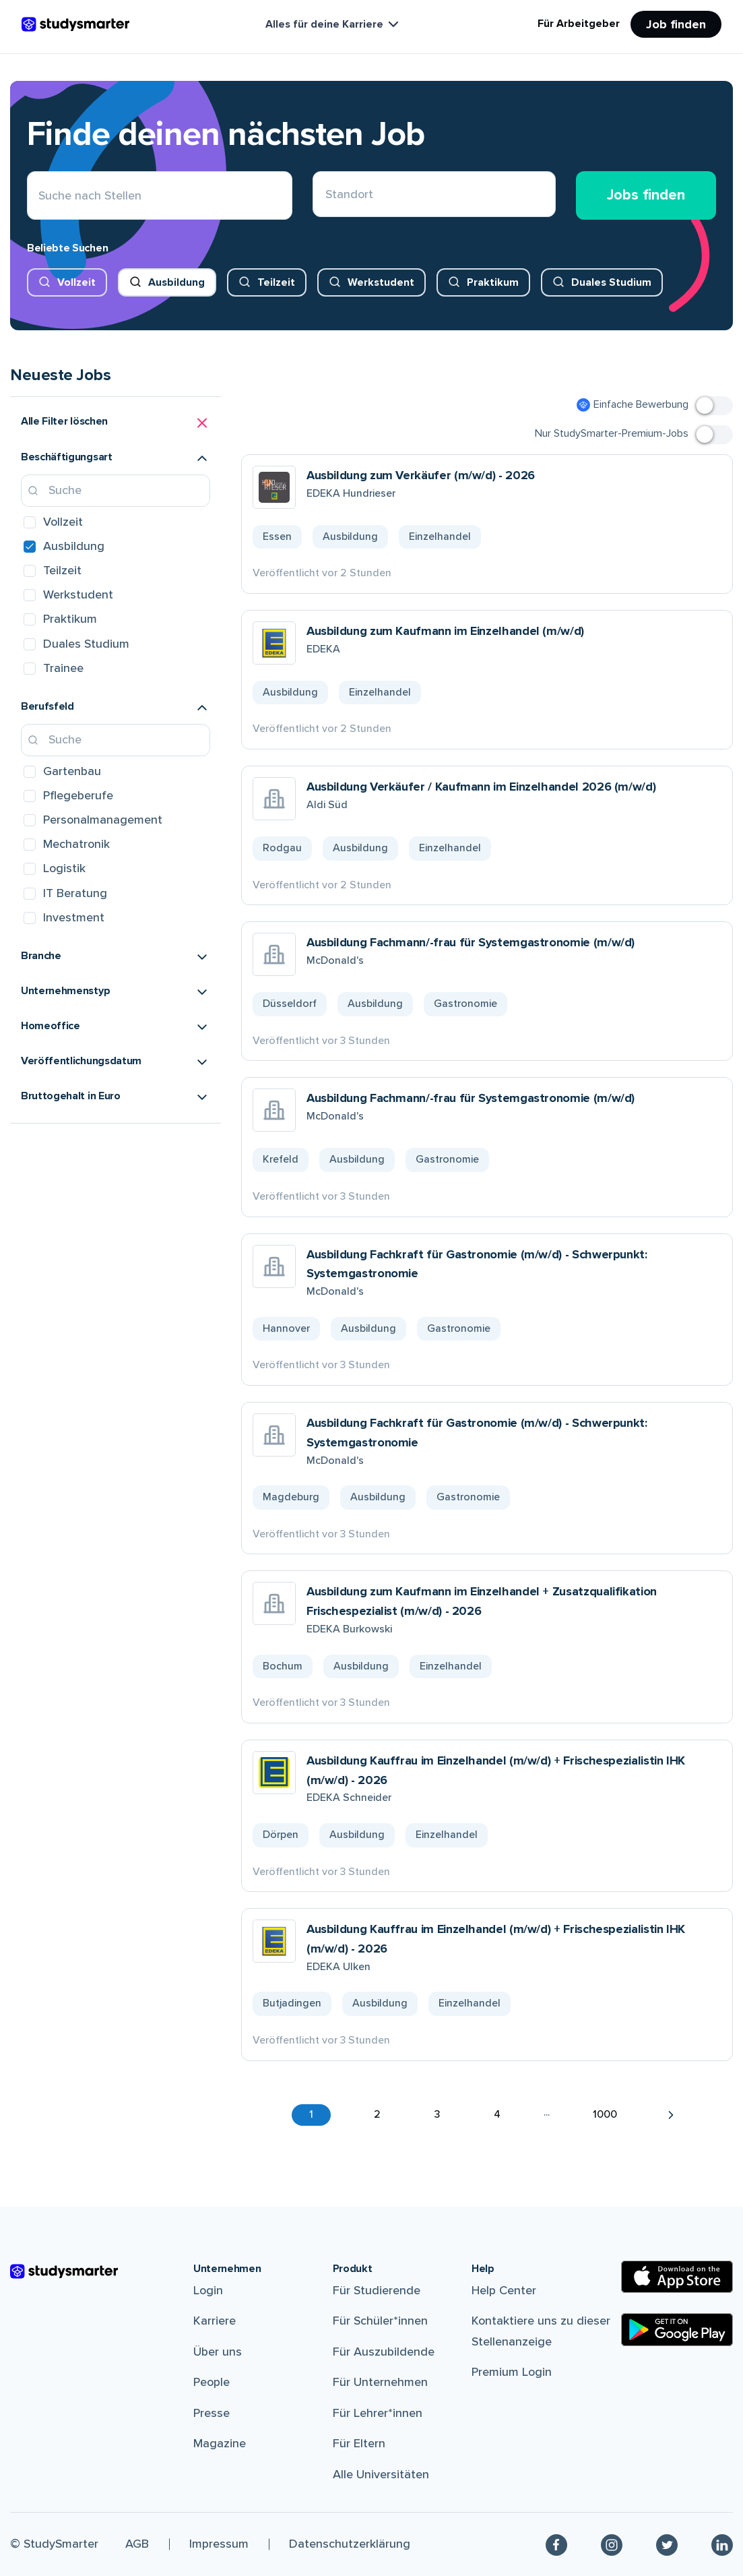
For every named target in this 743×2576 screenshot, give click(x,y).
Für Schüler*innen (380, 2320)
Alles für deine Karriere (333, 24)
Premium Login (512, 2371)
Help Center (504, 2290)
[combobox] (325, 195)
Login (208, 2290)
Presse (211, 2412)
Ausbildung (176, 282)
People (211, 2381)
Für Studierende (376, 2290)
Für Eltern (359, 2443)
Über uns (217, 2351)
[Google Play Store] (677, 2329)
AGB (137, 2543)
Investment (73, 917)
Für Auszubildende (383, 2351)
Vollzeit (76, 282)
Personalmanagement (102, 819)
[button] (115, 423)
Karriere (214, 2320)
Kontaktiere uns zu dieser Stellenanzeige (541, 2331)
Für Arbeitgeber (579, 23)
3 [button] (437, 2114)
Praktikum (493, 282)
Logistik (64, 868)
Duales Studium (611, 282)
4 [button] (497, 2114)
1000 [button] (605, 2114)
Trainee (63, 668)
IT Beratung (75, 893)
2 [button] (377, 2114)
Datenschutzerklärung (349, 2543)
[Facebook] (556, 2544)
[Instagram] (611, 2544)
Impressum (219, 2543)
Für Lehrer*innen (377, 2412)
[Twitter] (667, 2544)
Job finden (676, 24)
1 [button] (311, 2114)
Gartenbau (72, 771)
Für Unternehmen (380, 2381)
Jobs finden (646, 195)
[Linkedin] (722, 2544)
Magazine (219, 2443)
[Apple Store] (677, 2277)
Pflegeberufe (78, 795)
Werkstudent (381, 282)
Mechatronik (76, 843)
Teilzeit (276, 282)
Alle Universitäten (381, 2474)
